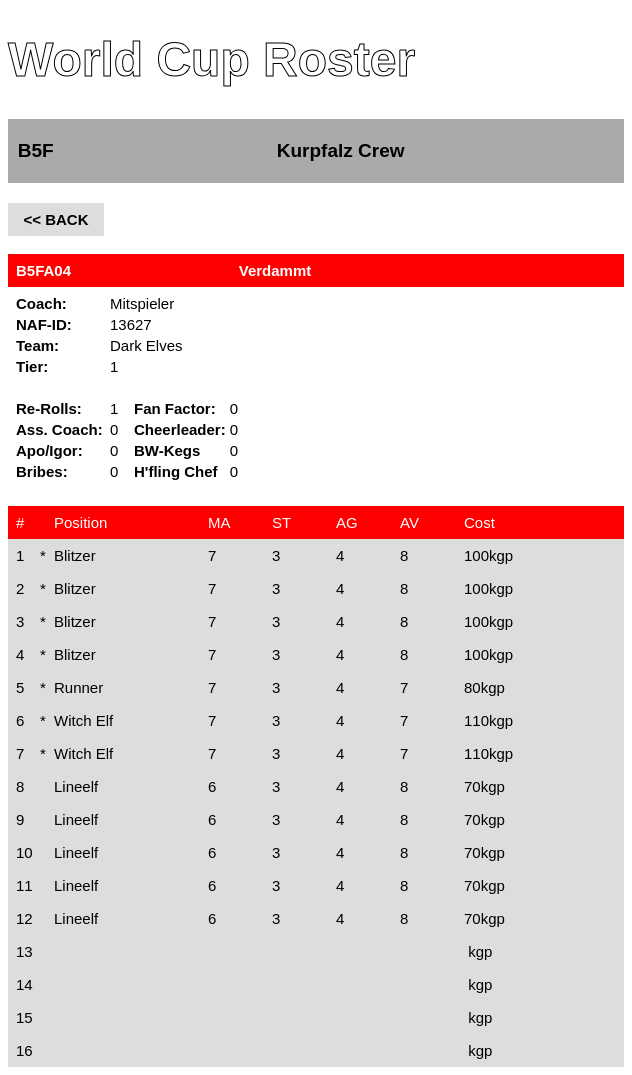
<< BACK (55, 219)
